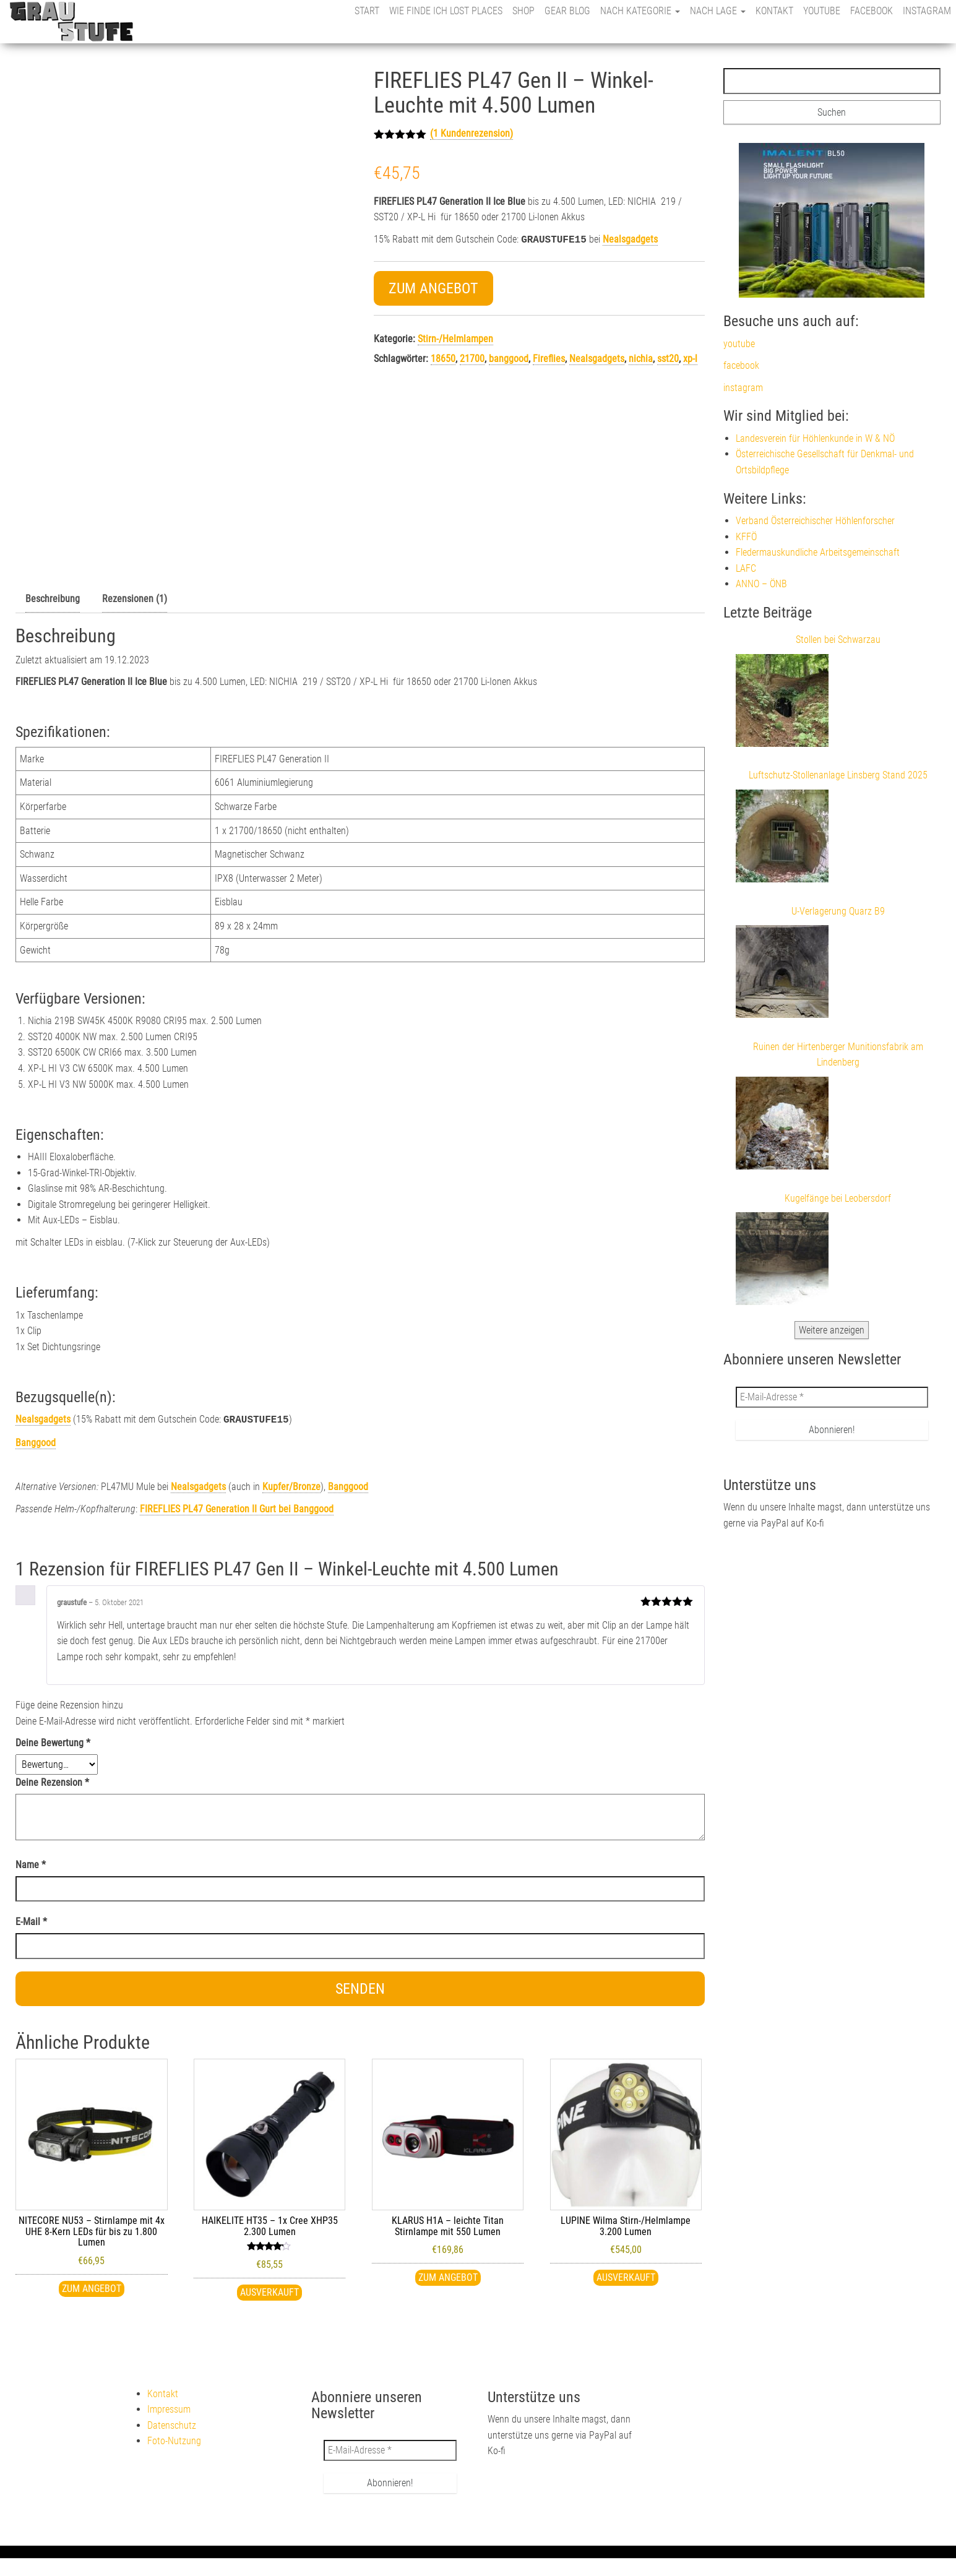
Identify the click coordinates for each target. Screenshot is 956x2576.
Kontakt (774, 11)
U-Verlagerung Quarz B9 (838, 911)
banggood (508, 357)
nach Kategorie (640, 11)
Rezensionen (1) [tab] (134, 599)
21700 (472, 357)
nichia (641, 357)
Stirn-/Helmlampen (455, 337)
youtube (821, 11)
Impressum (169, 2408)
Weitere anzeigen (831, 1330)
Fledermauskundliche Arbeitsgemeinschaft (818, 552)
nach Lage (718, 11)
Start (367, 11)
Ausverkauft (269, 2291)
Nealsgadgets (630, 239)
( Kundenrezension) (471, 133)
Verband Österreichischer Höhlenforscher (815, 521)
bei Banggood (237, 1508)
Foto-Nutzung (174, 2439)
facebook (871, 11)
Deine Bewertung (52, 1741)
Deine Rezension (52, 1781)
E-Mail (31, 1920)
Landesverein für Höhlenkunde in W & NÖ (815, 438)
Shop (523, 11)
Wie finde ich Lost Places (445, 11)
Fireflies (549, 357)
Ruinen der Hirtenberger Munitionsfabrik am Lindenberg (838, 1055)
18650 (443, 357)
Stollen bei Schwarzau (838, 639)
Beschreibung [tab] (52, 599)
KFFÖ (746, 537)
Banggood (35, 1441)
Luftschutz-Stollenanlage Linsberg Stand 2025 (838, 775)
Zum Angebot (433, 287)
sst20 (668, 357)
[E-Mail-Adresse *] (832, 1397)
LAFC (746, 568)
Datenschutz (171, 2424)
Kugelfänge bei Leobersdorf (838, 1198)
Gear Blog (567, 11)
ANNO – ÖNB (761, 584)
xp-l (690, 357)
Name (30, 1863)
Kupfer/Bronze (291, 1485)
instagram (927, 11)
